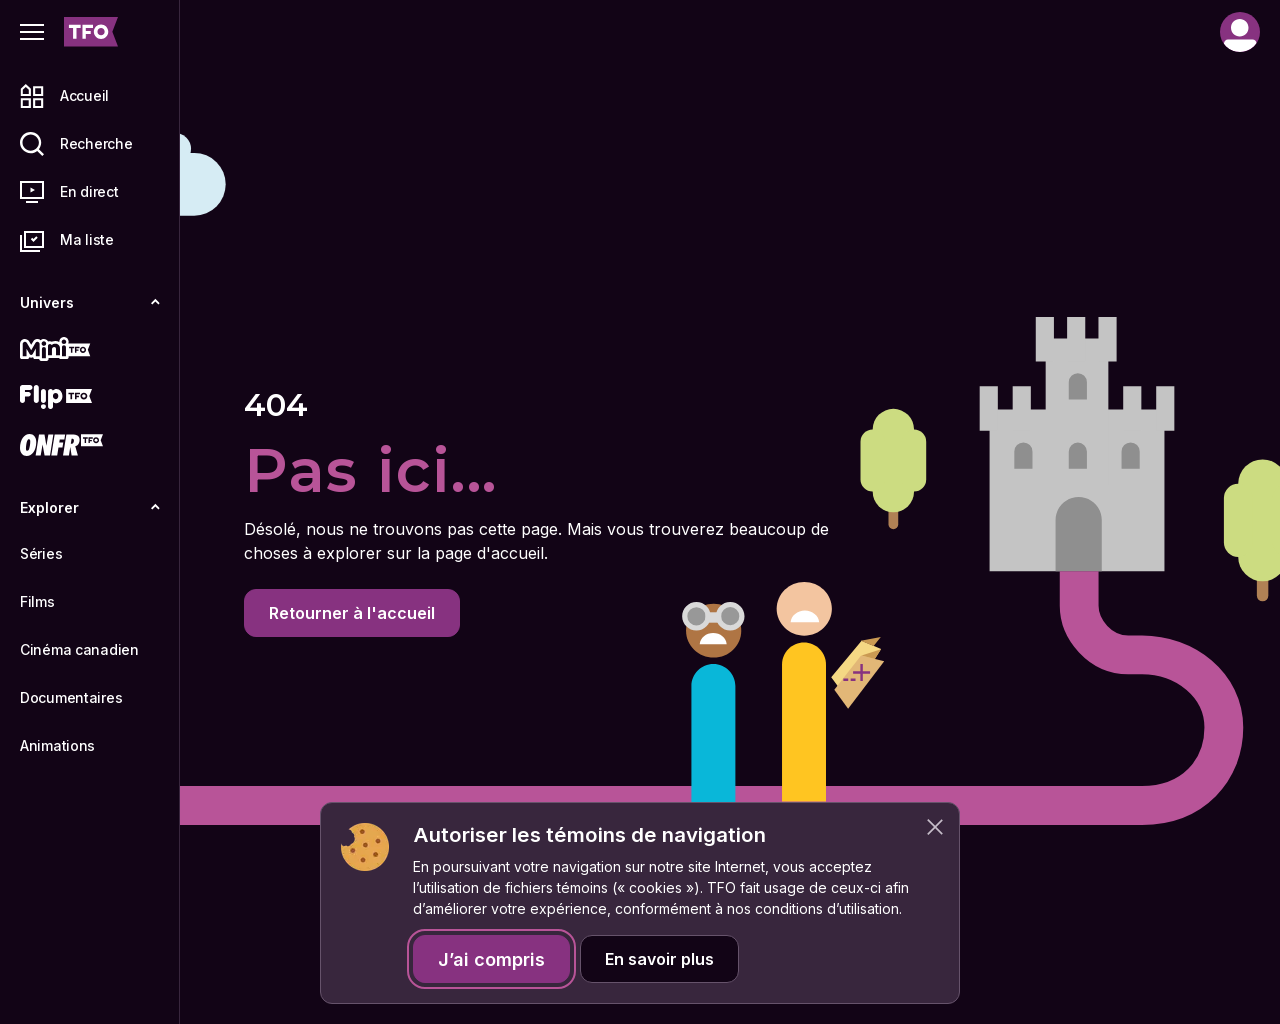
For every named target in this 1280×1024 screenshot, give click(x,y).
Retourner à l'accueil (352, 613)
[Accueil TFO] (91, 32)
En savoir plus (659, 959)
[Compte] (1240, 32)
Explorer (90, 507)
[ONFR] (90, 445)
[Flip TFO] (90, 397)
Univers (90, 302)
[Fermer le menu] (32, 32)
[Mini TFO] (90, 349)
